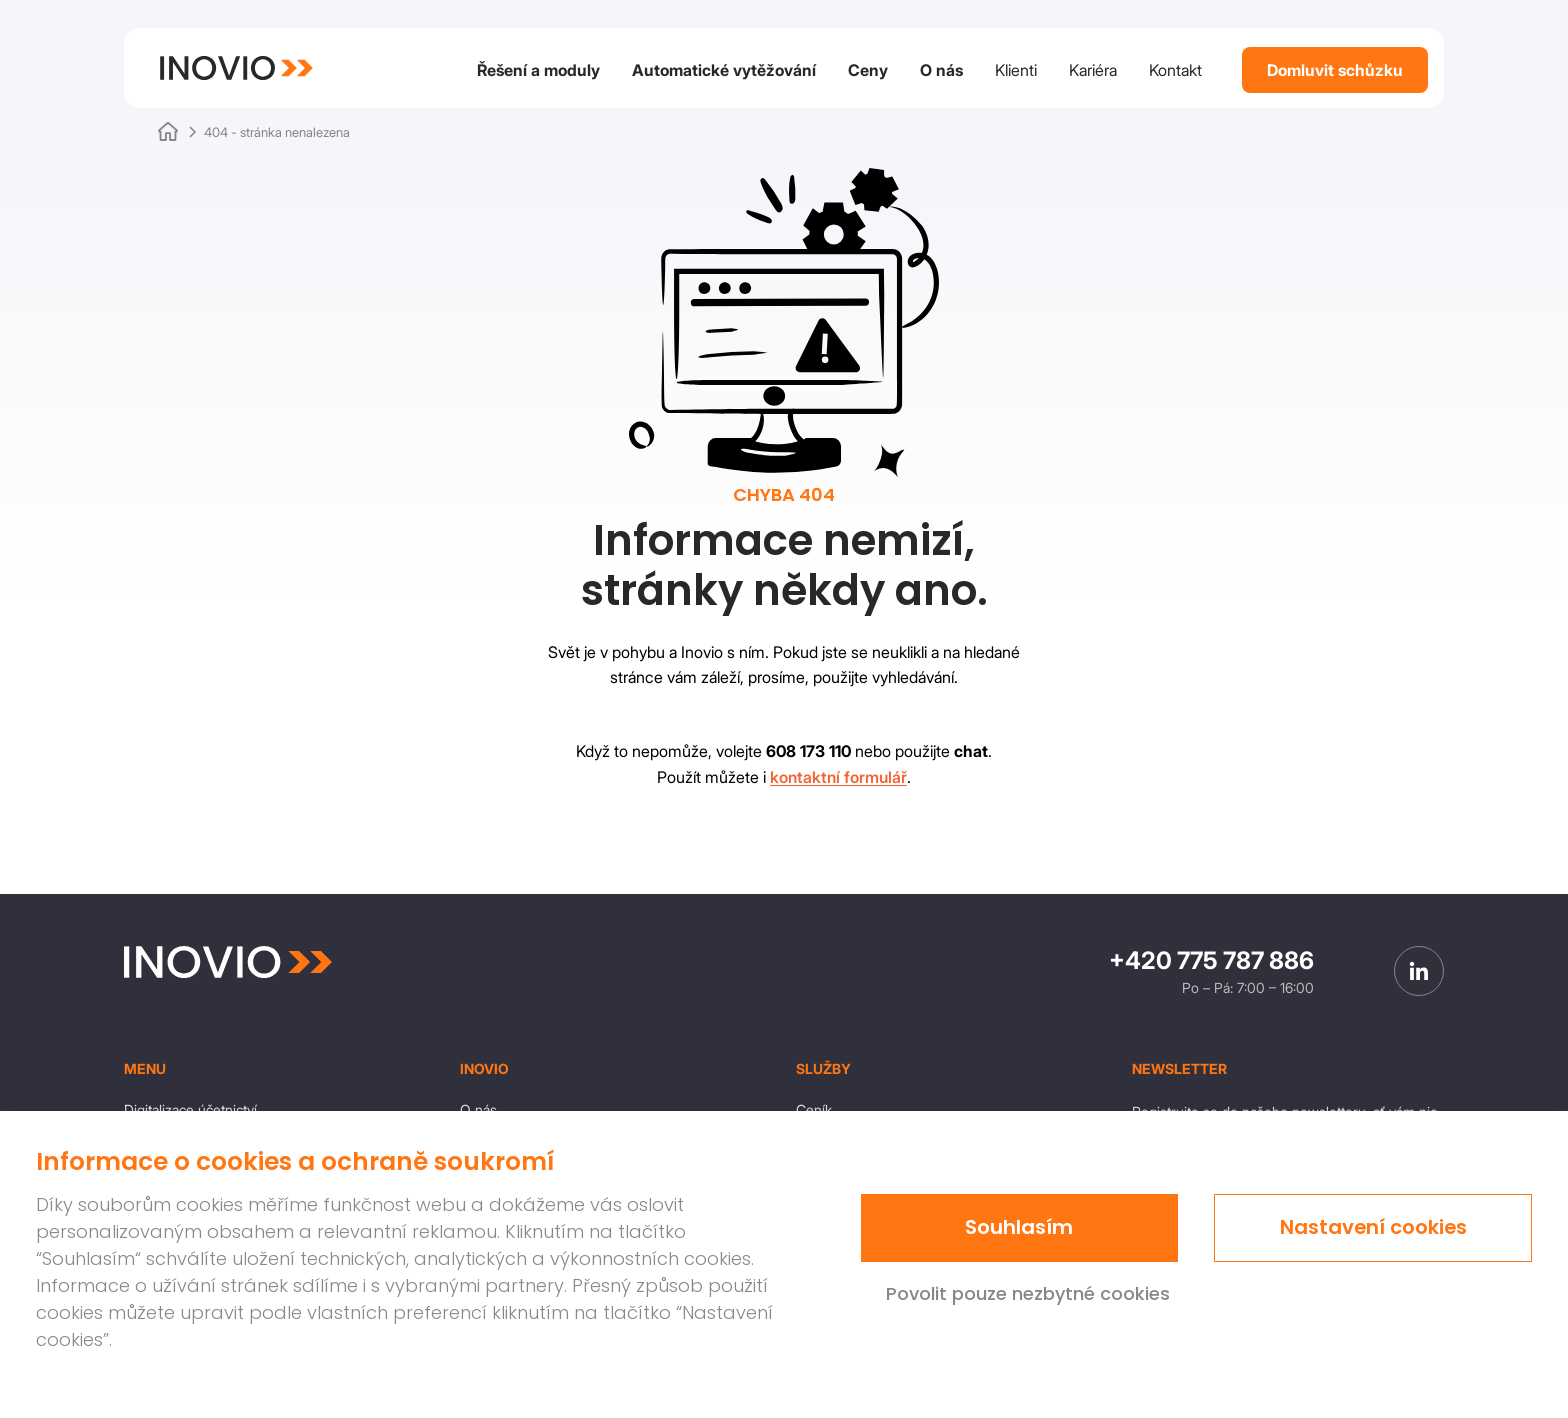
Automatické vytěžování (724, 70)
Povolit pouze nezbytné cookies (1028, 1293)
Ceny (868, 70)
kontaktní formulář (838, 777)
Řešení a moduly (538, 70)
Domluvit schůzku (1335, 70)
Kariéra (1093, 70)
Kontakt (1175, 70)
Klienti (1016, 70)
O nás (941, 70)
